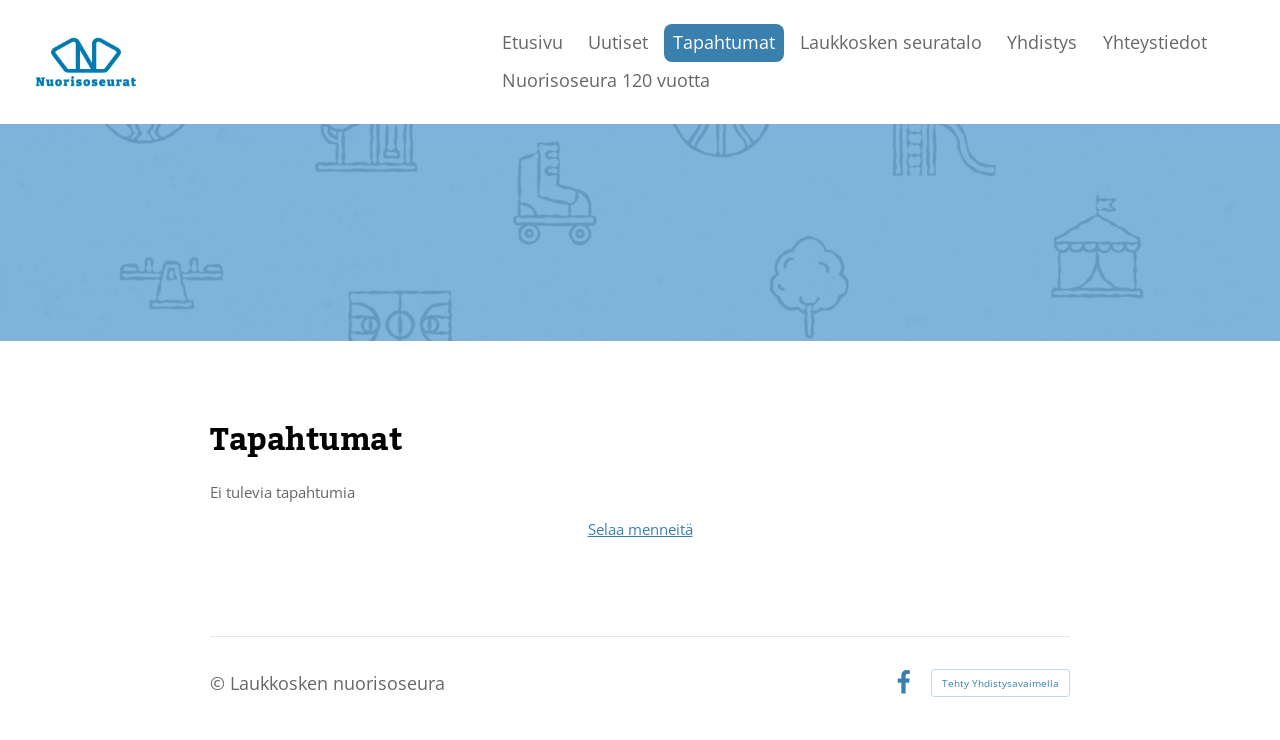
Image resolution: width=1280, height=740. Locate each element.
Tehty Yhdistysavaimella (1000, 683)
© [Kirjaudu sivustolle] (220, 683)
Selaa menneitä (640, 529)
